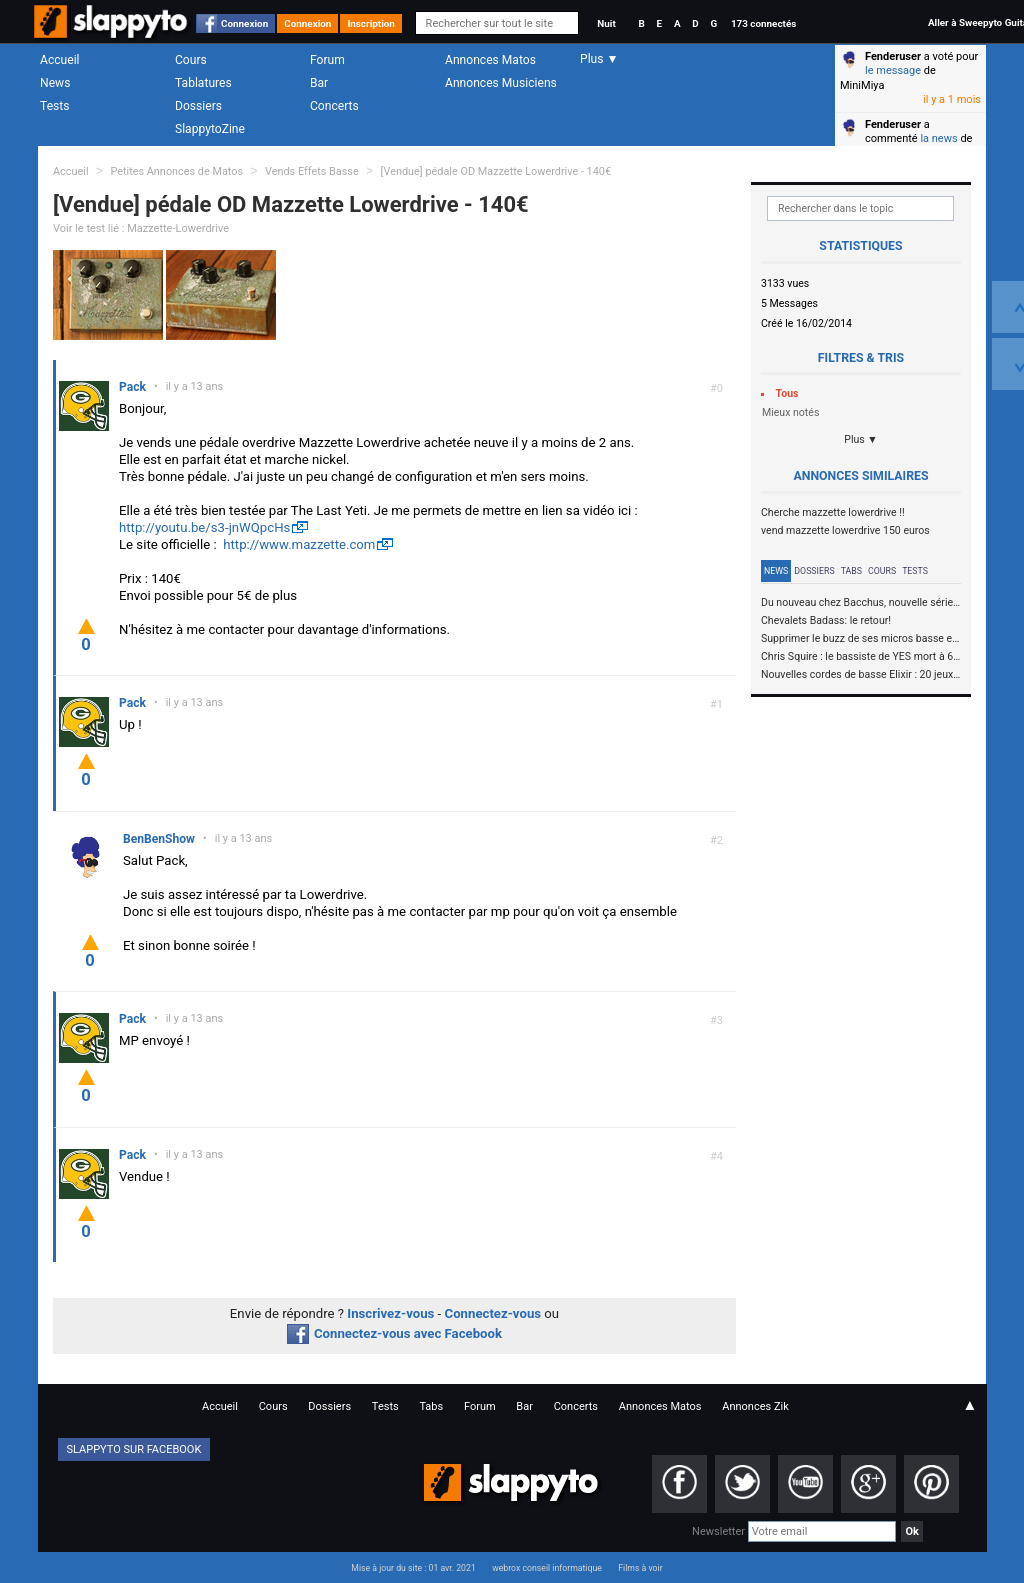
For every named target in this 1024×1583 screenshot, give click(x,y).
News (55, 83)
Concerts (334, 106)
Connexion (244, 23)
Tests (54, 106)
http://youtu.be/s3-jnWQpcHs (204, 527)
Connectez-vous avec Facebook (394, 1333)
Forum (327, 60)
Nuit (606, 23)
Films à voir (640, 1568)
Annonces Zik (755, 1406)
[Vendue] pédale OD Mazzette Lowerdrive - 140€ (496, 171)
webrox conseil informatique (547, 1568)
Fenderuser (893, 56)
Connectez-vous (493, 1313)
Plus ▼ (861, 439)
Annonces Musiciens (501, 83)
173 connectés (763, 23)
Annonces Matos (490, 60)
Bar (319, 83)
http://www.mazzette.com (299, 544)
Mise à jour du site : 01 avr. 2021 (413, 1568)
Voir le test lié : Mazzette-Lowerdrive (141, 228)
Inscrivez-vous (390, 1313)
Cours (191, 60)
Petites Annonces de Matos (176, 171)
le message (893, 70)
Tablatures (203, 83)
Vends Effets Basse (312, 171)
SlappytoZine (210, 129)
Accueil (60, 60)
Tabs (851, 571)
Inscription (371, 23)
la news (938, 138)
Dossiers (198, 106)
